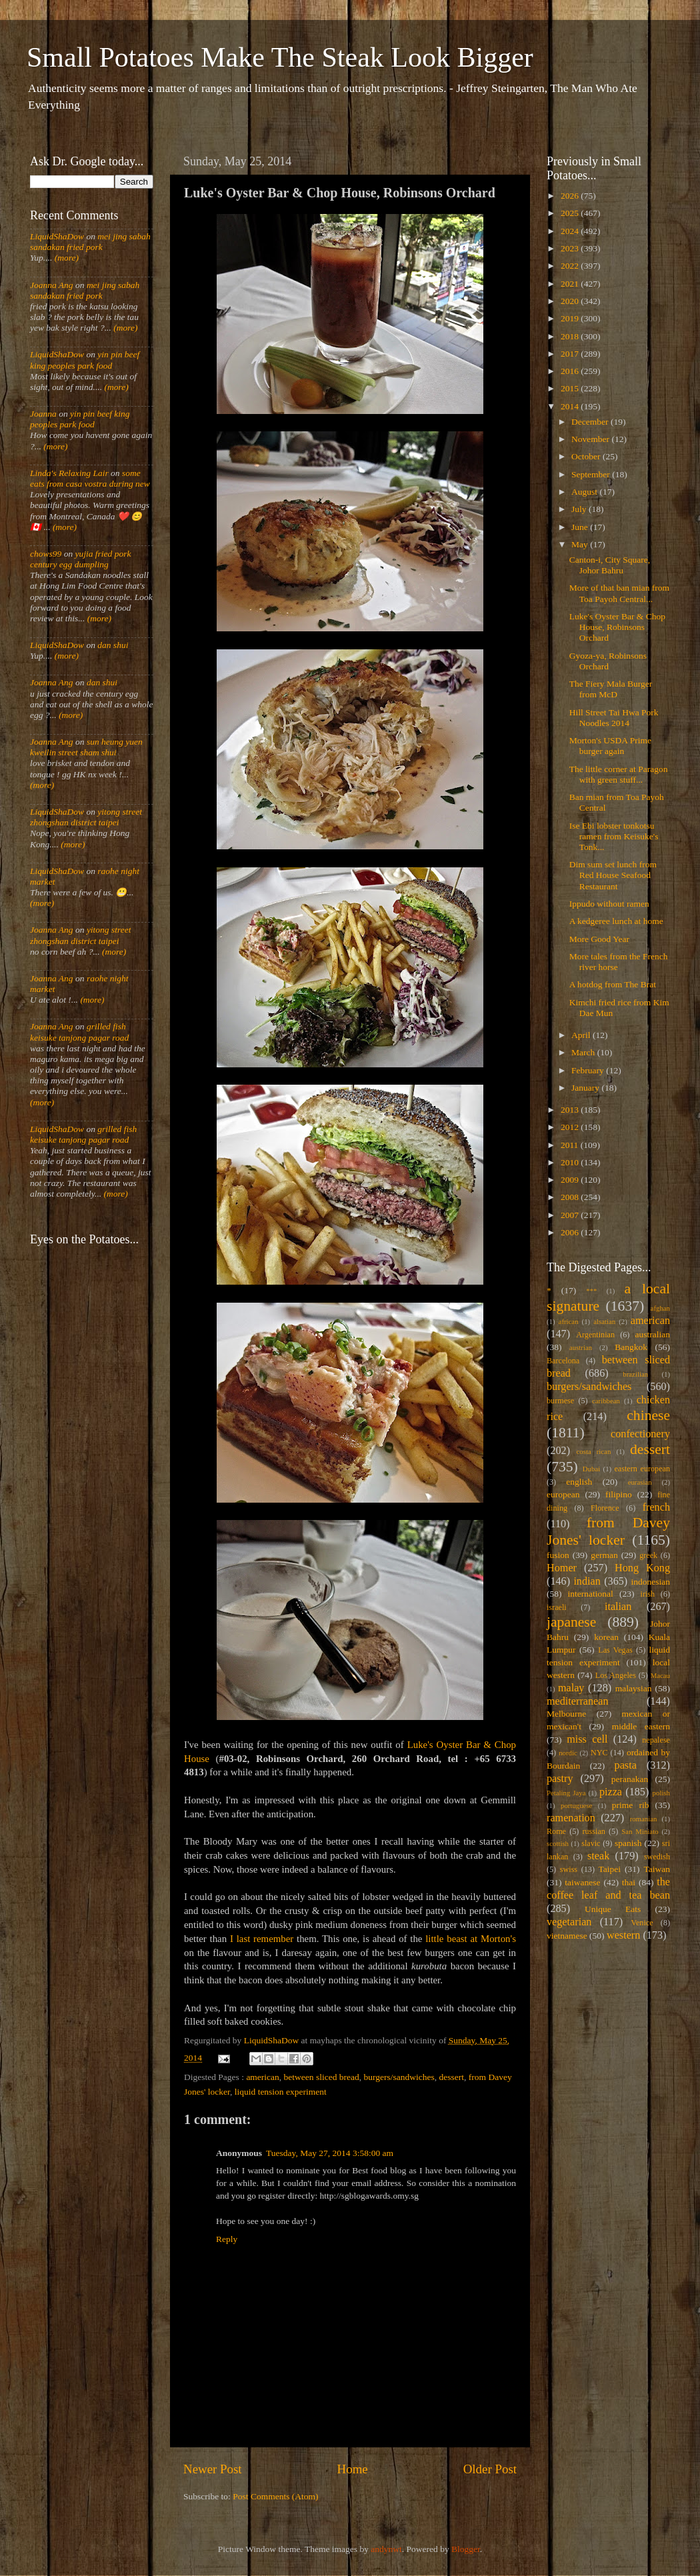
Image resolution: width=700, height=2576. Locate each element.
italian (618, 1607)
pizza (610, 1792)
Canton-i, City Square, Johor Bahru (610, 565)
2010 (571, 1162)
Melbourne (566, 1714)
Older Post (490, 2469)
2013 (571, 1110)
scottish (558, 1843)
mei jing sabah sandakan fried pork (90, 241)
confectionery (640, 1434)
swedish (657, 1856)
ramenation (571, 1818)
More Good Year (599, 939)
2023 (571, 248)
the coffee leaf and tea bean (608, 1888)
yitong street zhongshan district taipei (86, 817)
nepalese (656, 1740)
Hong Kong (642, 1568)
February (588, 1070)
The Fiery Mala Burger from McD (611, 689)
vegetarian (569, 1922)
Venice (642, 1922)
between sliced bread (321, 2077)
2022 (571, 266)
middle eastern (641, 1726)
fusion (558, 1555)
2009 (571, 1180)
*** (591, 1291)
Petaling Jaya (566, 1793)
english (579, 1482)
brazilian (635, 1374)
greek (648, 1555)
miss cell (587, 1739)
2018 (571, 336)
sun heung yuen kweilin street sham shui (86, 747)
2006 (571, 1232)
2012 (571, 1127)
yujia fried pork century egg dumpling (80, 559)
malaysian (633, 1688)
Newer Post (212, 2469)
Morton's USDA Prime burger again (610, 745)
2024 (571, 231)
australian (652, 1334)
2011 (571, 1145)
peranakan (629, 1779)
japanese (571, 1622)
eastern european (642, 1468)
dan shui (112, 645)
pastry (560, 1779)
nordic (568, 1753)
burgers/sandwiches (399, 2077)
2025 (571, 213)
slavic (590, 1843)
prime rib (630, 1805)
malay (571, 1688)
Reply (226, 2239)
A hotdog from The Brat (612, 984)
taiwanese (582, 1882)
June (580, 527)
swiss (568, 1869)
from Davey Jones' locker (608, 1531)
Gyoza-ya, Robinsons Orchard (608, 661)
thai (628, 1882)
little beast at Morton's (470, 1938)
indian (586, 1581)
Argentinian (595, 1334)
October (587, 456)
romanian (643, 1819)
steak (598, 1856)
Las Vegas (615, 1650)
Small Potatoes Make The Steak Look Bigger (280, 57)
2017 (571, 354)
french (656, 1507)
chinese (648, 1415)
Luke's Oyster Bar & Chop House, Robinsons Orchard (617, 627)
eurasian (640, 1482)
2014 (571, 406)
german (604, 1555)
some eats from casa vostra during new (90, 478)
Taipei (610, 1869)
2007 (571, 1215)
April (582, 1035)
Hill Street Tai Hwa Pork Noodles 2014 (614, 717)
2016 (571, 371)
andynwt (386, 2549)
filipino (618, 1494)
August (585, 492)
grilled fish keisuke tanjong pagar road (79, 1031)
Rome (556, 1831)
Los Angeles (615, 1675)
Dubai (591, 1469)
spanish (628, 1843)
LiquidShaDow (57, 236)
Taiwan (656, 1869)
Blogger (465, 2549)
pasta (626, 1765)
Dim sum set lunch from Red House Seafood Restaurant (613, 875)
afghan (660, 1308)
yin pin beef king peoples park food (84, 359)
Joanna (43, 414)
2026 (571, 196)
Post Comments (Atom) (275, 2496)
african (569, 1321)
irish (648, 1594)
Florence (605, 1508)
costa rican (593, 1451)
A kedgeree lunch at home (616, 921)
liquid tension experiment (281, 2092)
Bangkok (631, 1347)
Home (352, 2469)
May (580, 544)
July (580, 509)
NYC (599, 1752)
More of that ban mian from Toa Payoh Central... (619, 593)
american (262, 2077)
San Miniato (639, 1831)
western (623, 1935)
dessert (452, 2077)
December (591, 422)
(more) (65, 258)
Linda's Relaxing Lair (69, 473)
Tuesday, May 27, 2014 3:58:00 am (329, 2153)
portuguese (576, 1805)
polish (661, 1793)
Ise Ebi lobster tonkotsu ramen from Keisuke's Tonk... (614, 836)
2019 (571, 318)
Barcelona (563, 1360)
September (591, 474)
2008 (571, 1197)
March (584, 1052)
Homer (562, 1568)
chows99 (45, 554)
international (590, 1594)
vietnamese (567, 1936)
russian (593, 1831)
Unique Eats (613, 1909)
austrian (580, 1347)
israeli (557, 1607)
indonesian (651, 1582)
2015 (571, 388)
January (586, 1088)
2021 (571, 284)
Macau (660, 1675)
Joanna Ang (51, 285)
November (591, 439)
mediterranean (578, 1701)
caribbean (606, 1401)
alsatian (604, 1321)
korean (606, 1637)
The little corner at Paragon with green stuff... (618, 774)
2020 (571, 301)
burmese (560, 1400)
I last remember (261, 1938)
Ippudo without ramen (609, 904)
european (563, 1494)
